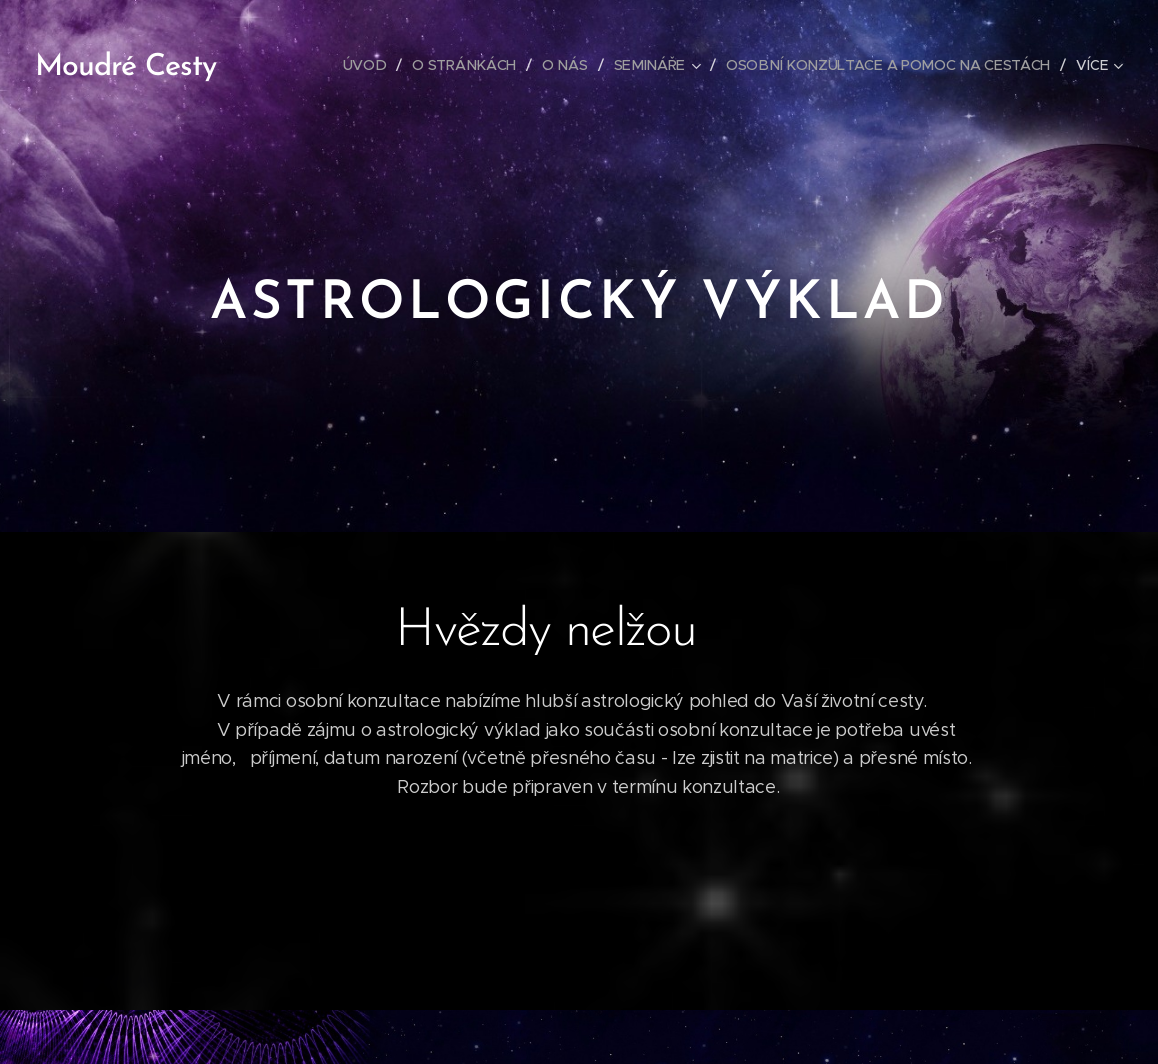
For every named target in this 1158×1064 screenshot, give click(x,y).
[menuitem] (370, 65)
